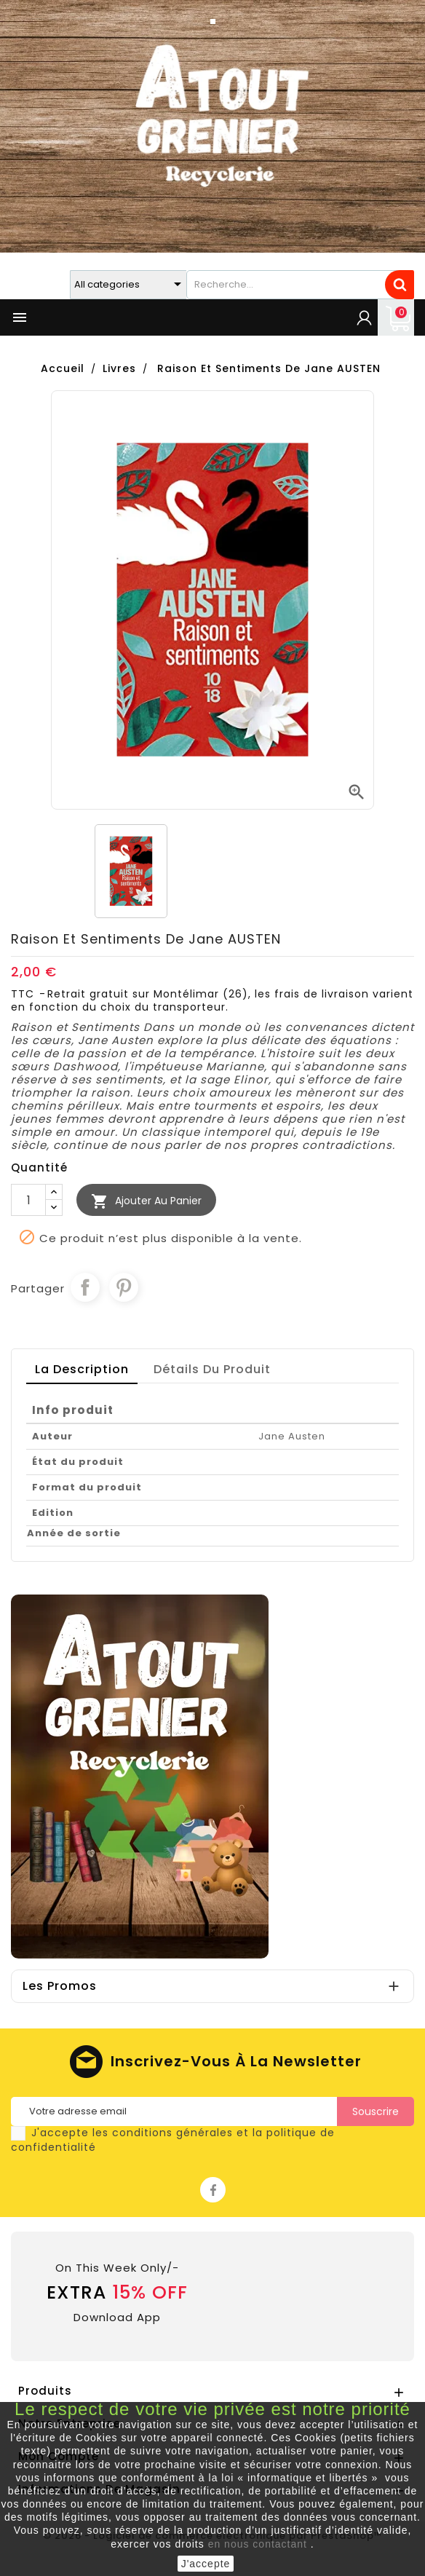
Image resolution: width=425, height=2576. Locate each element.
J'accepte (206, 2563)
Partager (85, 1287)
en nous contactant (257, 2544)
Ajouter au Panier (146, 1201)
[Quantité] (28, 1200)
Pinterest (123, 1287)
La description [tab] (82, 1369)
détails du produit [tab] (212, 1369)
